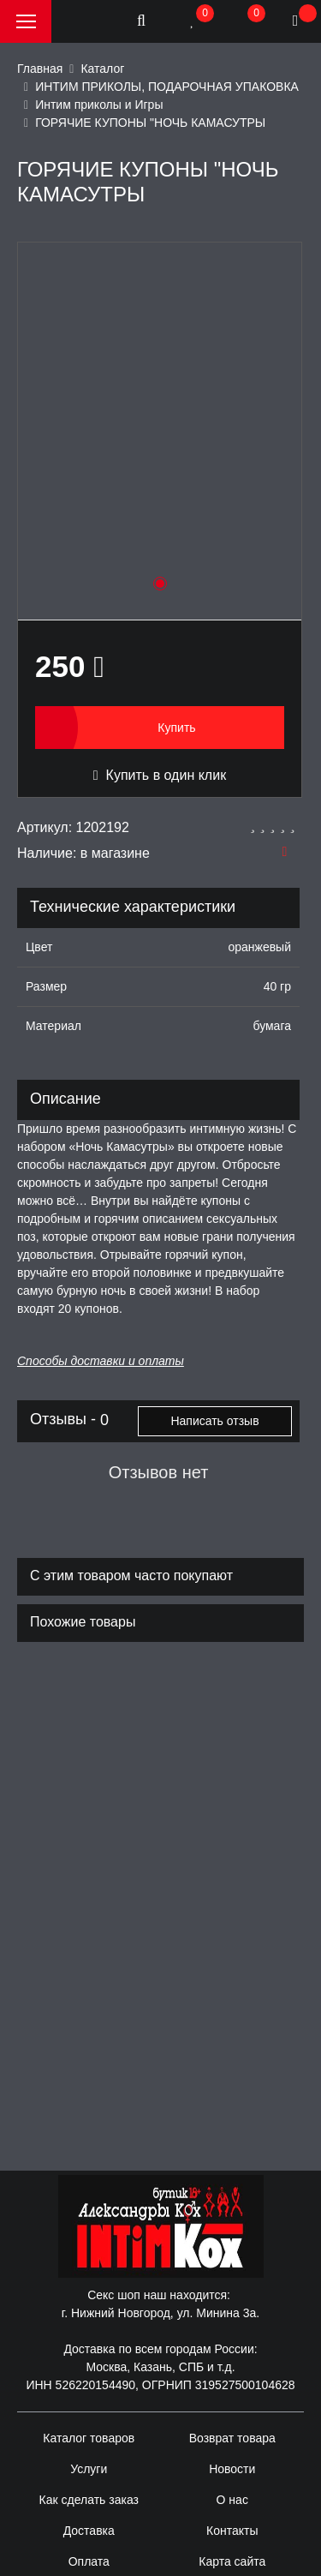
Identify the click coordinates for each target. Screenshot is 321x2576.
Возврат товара (232, 2438)
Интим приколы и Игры (99, 104)
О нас (232, 2500)
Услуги (88, 2469)
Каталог (102, 68)
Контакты (232, 2531)
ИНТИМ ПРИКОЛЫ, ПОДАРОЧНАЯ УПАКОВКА (167, 86)
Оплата (89, 2561)
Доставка (89, 2531)
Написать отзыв (214, 1421)
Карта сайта (232, 2561)
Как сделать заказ (89, 2500)
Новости (232, 2469)
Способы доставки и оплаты (100, 1361)
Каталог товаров (88, 2438)
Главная (39, 68)
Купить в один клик (159, 775)
